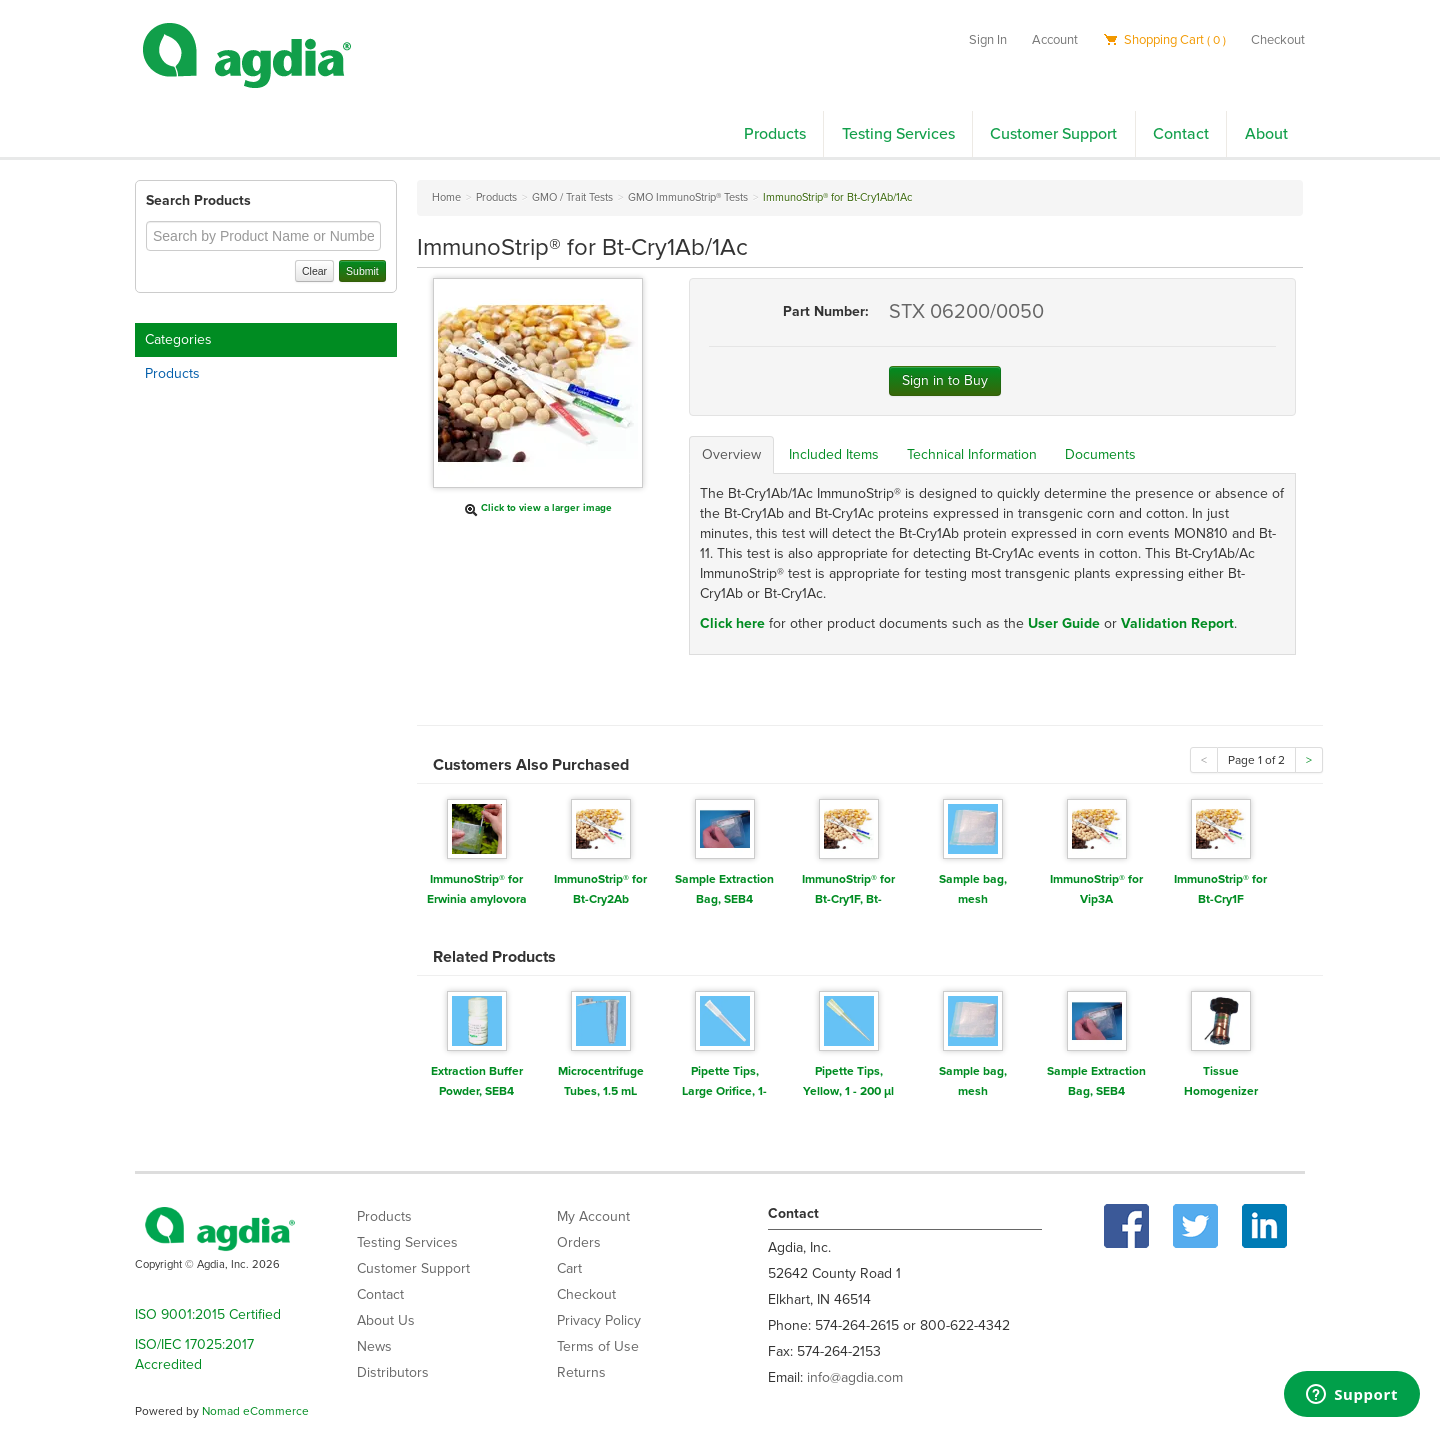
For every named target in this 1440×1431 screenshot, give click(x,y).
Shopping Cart (1164, 40)
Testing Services (898, 134)
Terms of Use (598, 1346)
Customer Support (1053, 134)
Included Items (834, 454)
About (1266, 134)
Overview (731, 454)
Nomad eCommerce (255, 1411)
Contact (1181, 134)
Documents (1100, 454)
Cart (569, 1268)
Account (1055, 40)
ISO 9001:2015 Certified (208, 1314)
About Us (386, 1320)
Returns (581, 1372)
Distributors (393, 1372)
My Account (593, 1216)
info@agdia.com (855, 1377)
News (374, 1346)
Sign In (988, 40)
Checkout (1278, 40)
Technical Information (972, 454)
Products (775, 134)
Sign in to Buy (945, 380)
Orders (579, 1242)
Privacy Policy (599, 1320)
